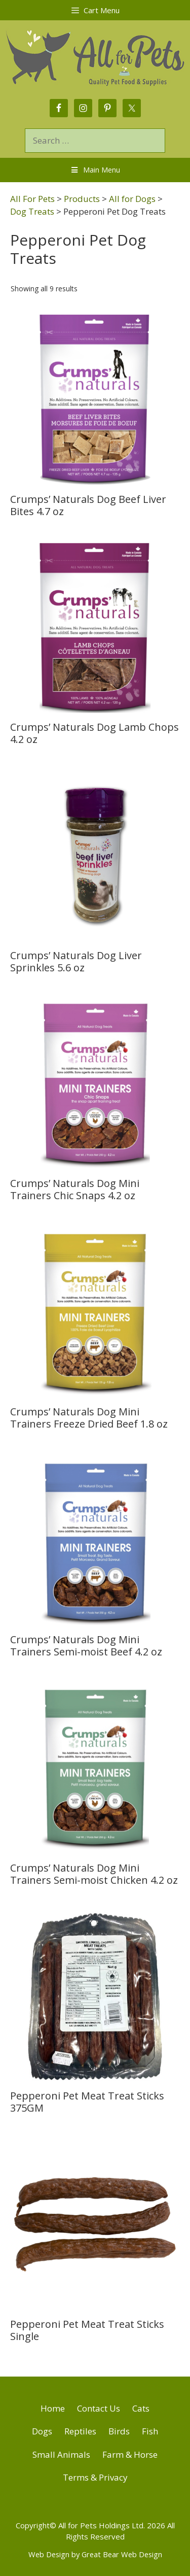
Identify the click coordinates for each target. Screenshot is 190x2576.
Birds (119, 2431)
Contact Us (98, 2408)
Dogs (42, 2431)
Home (53, 2408)
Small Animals (61, 2454)
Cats (140, 2408)
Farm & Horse (130, 2454)
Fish (150, 2431)
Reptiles (80, 2431)
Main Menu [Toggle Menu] (95, 170)
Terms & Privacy (95, 2477)
